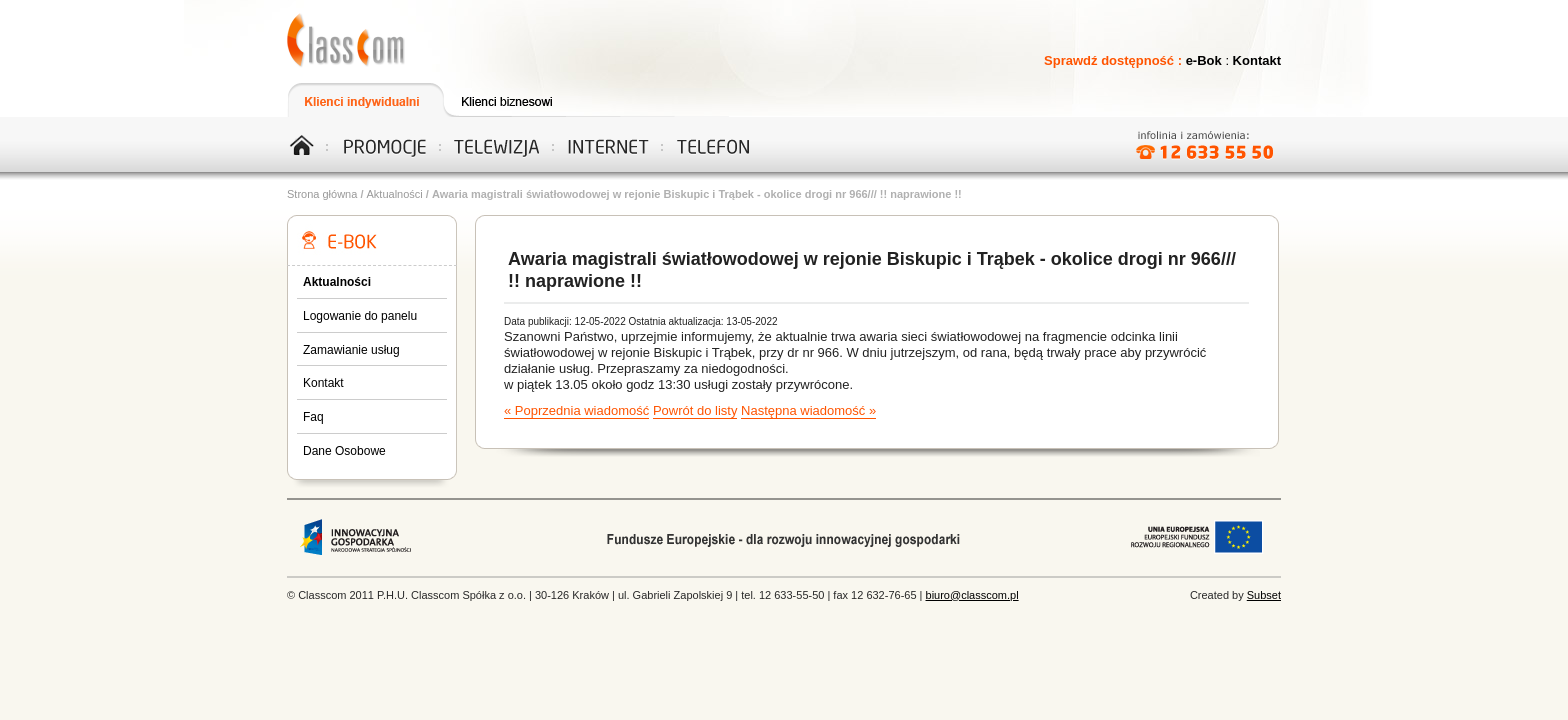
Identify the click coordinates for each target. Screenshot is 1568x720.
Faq (313, 417)
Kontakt (1257, 60)
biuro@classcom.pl (972, 595)
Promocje (385, 144)
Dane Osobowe (344, 451)
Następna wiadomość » (808, 410)
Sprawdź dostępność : (1115, 60)
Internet (602, 144)
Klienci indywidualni (364, 99)
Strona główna (322, 194)
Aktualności (395, 194)
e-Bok (1204, 60)
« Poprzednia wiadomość (576, 410)
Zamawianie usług (351, 350)
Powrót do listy (695, 410)
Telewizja (493, 144)
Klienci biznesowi (518, 99)
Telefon (711, 144)
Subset (1264, 595)
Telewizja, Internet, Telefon (346, 40)
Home (309, 144)
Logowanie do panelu (360, 316)
